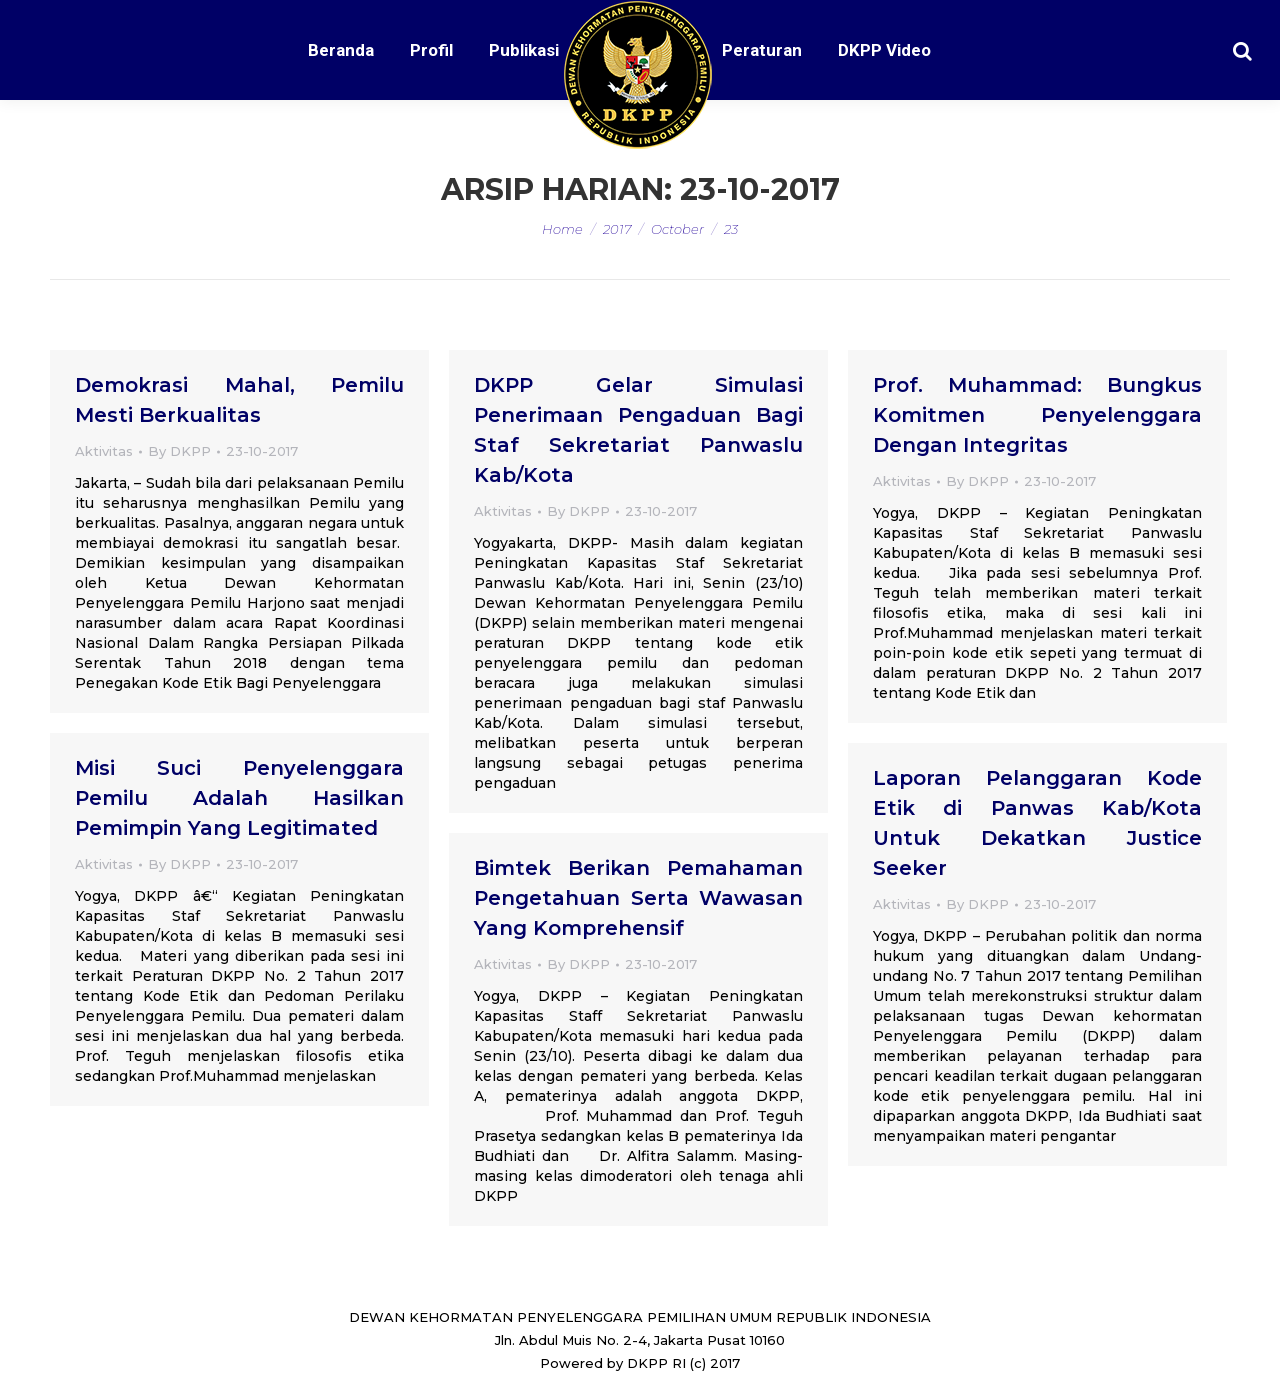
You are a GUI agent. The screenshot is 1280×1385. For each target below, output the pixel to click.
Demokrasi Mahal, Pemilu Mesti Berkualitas (239, 400)
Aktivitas (104, 451)
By (179, 451)
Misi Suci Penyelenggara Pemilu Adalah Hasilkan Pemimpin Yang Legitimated (239, 798)
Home (562, 229)
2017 (617, 229)
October (677, 229)
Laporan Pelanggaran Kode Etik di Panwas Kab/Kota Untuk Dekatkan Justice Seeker (1037, 823)
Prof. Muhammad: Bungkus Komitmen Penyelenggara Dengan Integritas (1037, 415)
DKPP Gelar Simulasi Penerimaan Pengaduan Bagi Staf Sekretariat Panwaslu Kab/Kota (638, 430)
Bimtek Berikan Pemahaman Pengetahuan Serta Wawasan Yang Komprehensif (638, 898)
